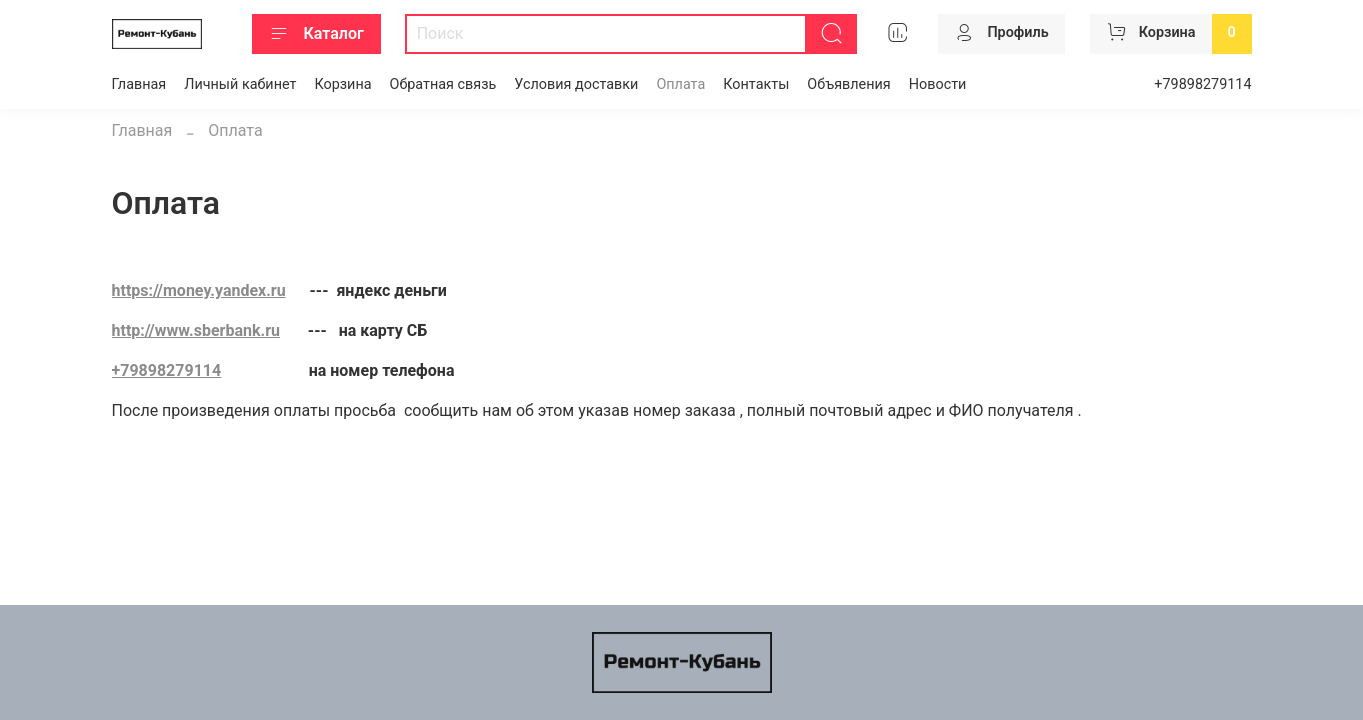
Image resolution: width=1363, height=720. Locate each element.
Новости (938, 84)
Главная (139, 84)
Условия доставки (576, 84)
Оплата (680, 84)
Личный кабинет (240, 84)
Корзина (342, 84)
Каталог (316, 34)
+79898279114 (1202, 84)
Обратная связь (443, 84)
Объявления (848, 84)
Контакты (756, 84)
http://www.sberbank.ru (196, 330)
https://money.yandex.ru (199, 290)
